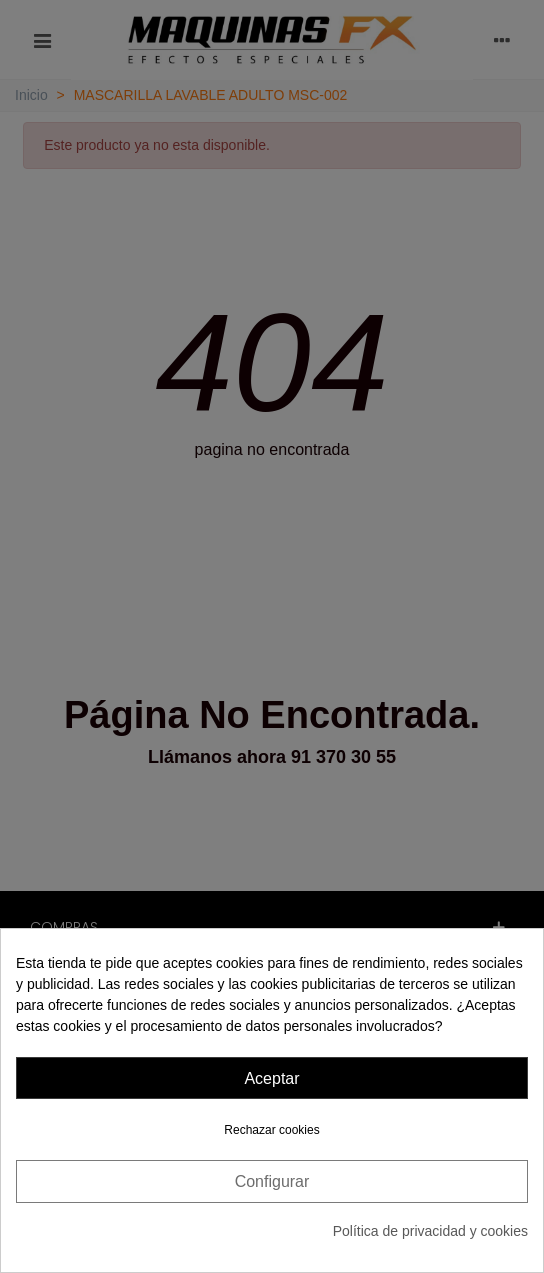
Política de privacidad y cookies (430, 1231)
